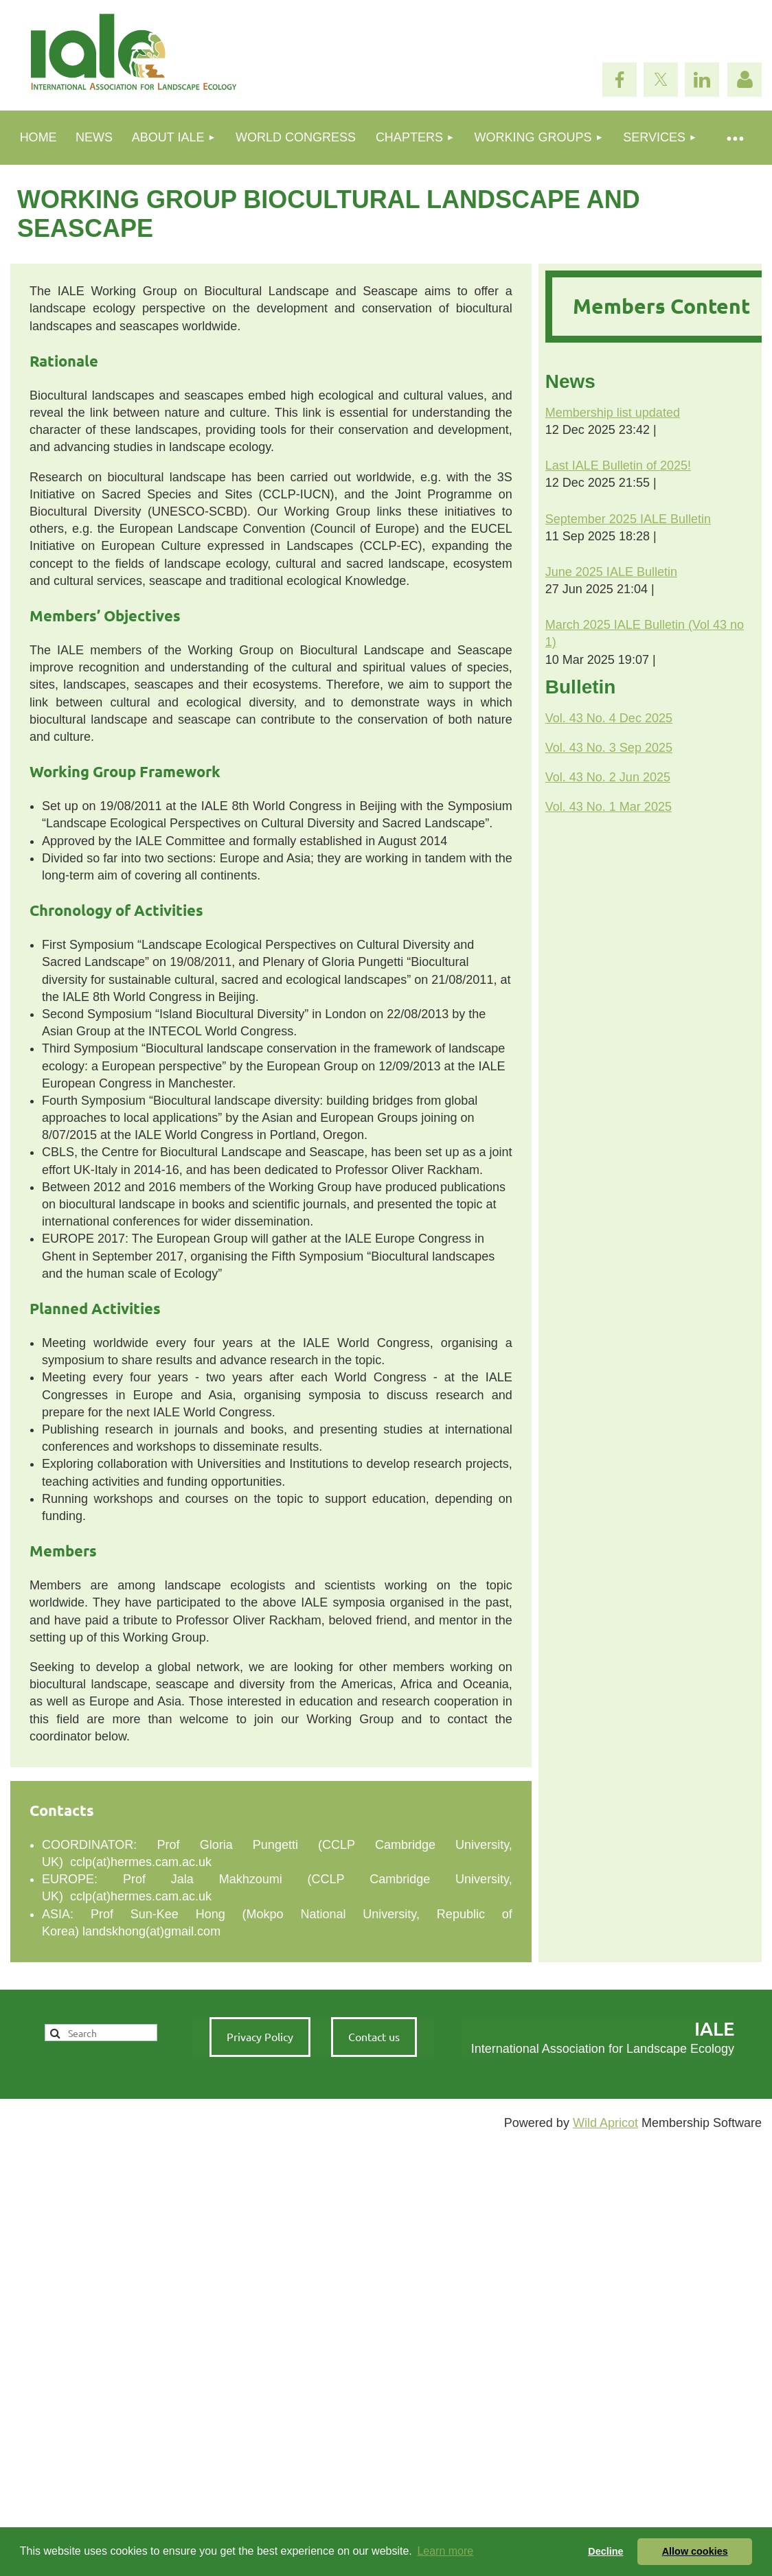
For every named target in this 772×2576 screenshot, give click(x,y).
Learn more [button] (445, 2551)
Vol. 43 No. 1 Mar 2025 (608, 807)
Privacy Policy (260, 2036)
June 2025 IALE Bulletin (611, 572)
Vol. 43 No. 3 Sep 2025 (608, 748)
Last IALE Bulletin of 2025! (618, 465)
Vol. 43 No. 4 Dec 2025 (608, 718)
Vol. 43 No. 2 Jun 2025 (607, 777)
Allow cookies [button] (695, 2551)
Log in (744, 79)
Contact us (374, 2036)
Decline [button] (605, 2551)
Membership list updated (612, 412)
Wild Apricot (605, 2123)
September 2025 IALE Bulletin (628, 519)
